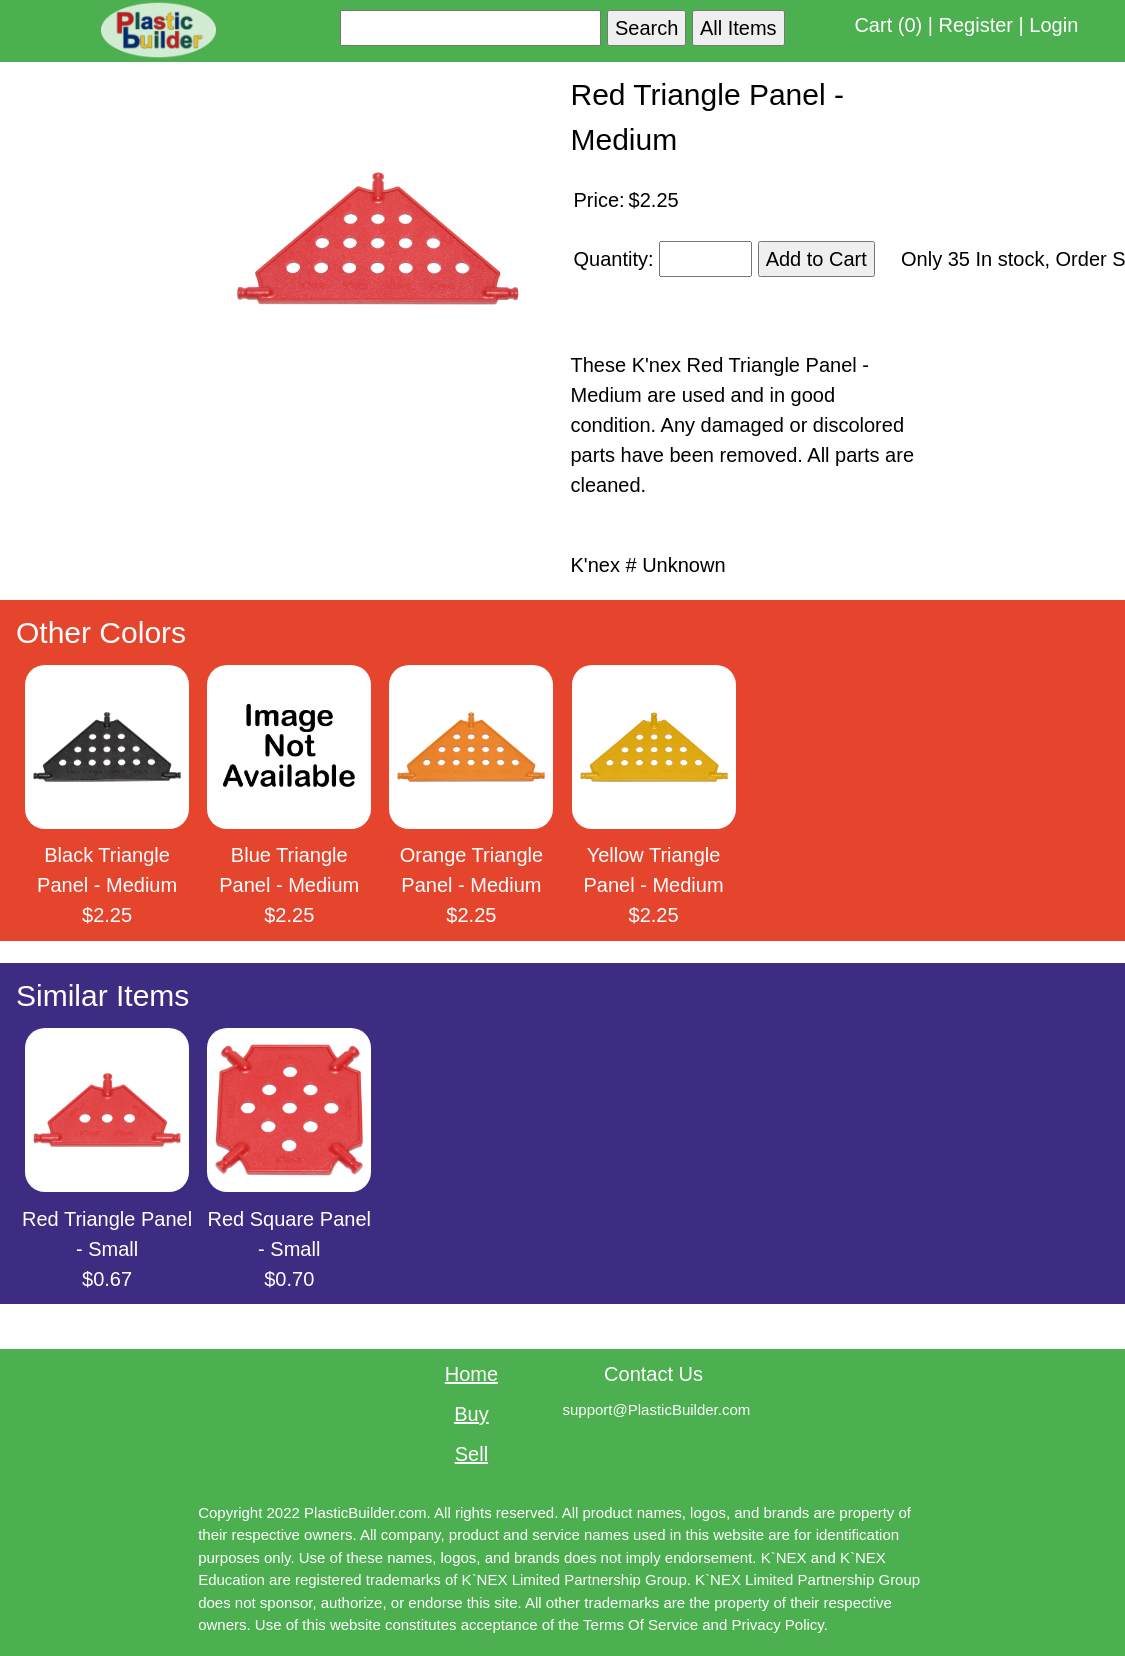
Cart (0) (888, 25)
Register (976, 25)
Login (1053, 25)
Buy (471, 1414)
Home (471, 1374)
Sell (471, 1454)
